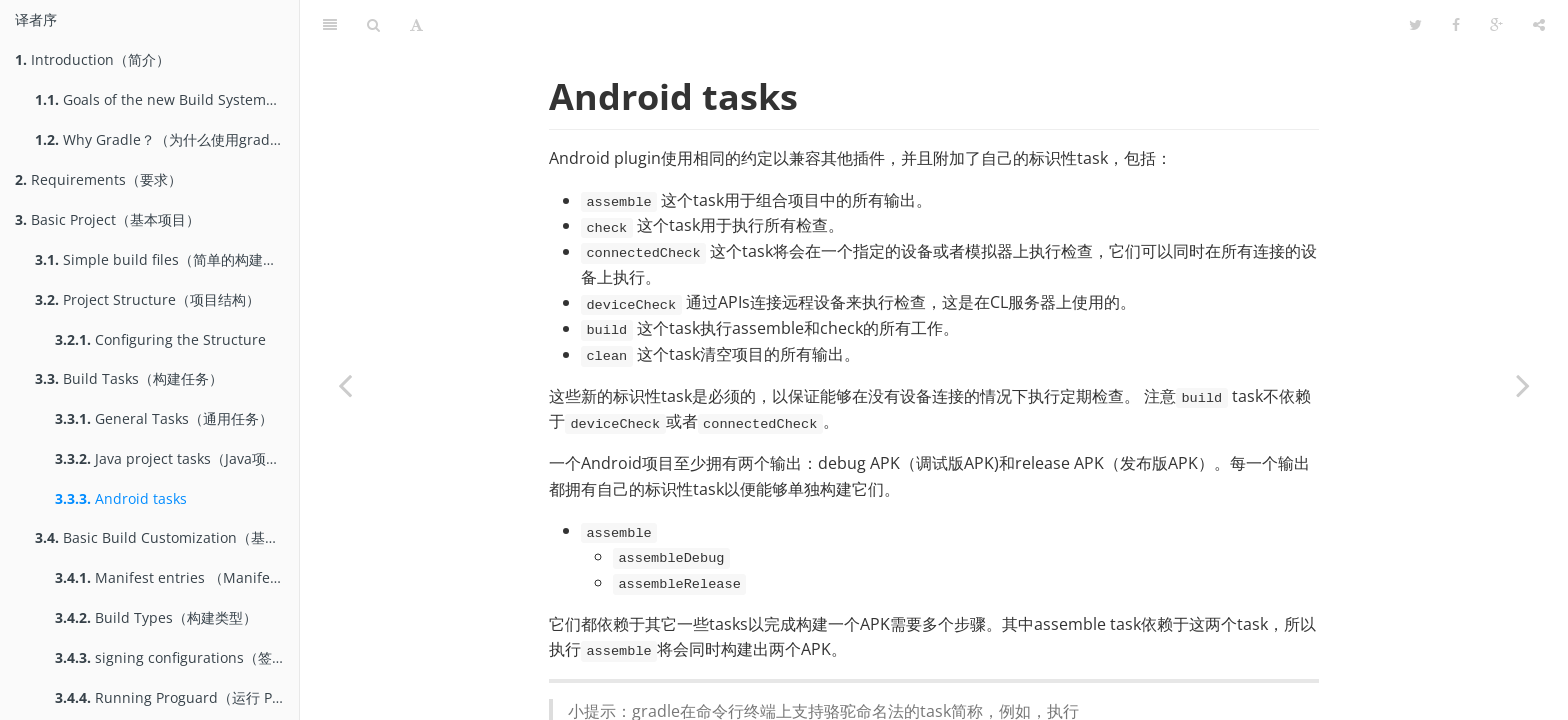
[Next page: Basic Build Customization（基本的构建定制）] (1523, 385)
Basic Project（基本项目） (107, 219)
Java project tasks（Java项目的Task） (177, 458)
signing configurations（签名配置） (177, 657)
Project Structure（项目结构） (147, 299)
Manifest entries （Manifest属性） (177, 577)
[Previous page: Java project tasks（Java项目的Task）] (345, 385)
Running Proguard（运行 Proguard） (177, 697)
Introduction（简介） (92, 59)
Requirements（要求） (98, 179)
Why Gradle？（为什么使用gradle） (165, 139)
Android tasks (121, 498)
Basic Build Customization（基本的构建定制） (167, 537)
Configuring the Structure (160, 339)
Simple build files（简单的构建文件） (167, 259)
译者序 (36, 19)
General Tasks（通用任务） (164, 418)
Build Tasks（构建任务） (129, 378)
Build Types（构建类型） (156, 617)
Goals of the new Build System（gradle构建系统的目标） (167, 99)
